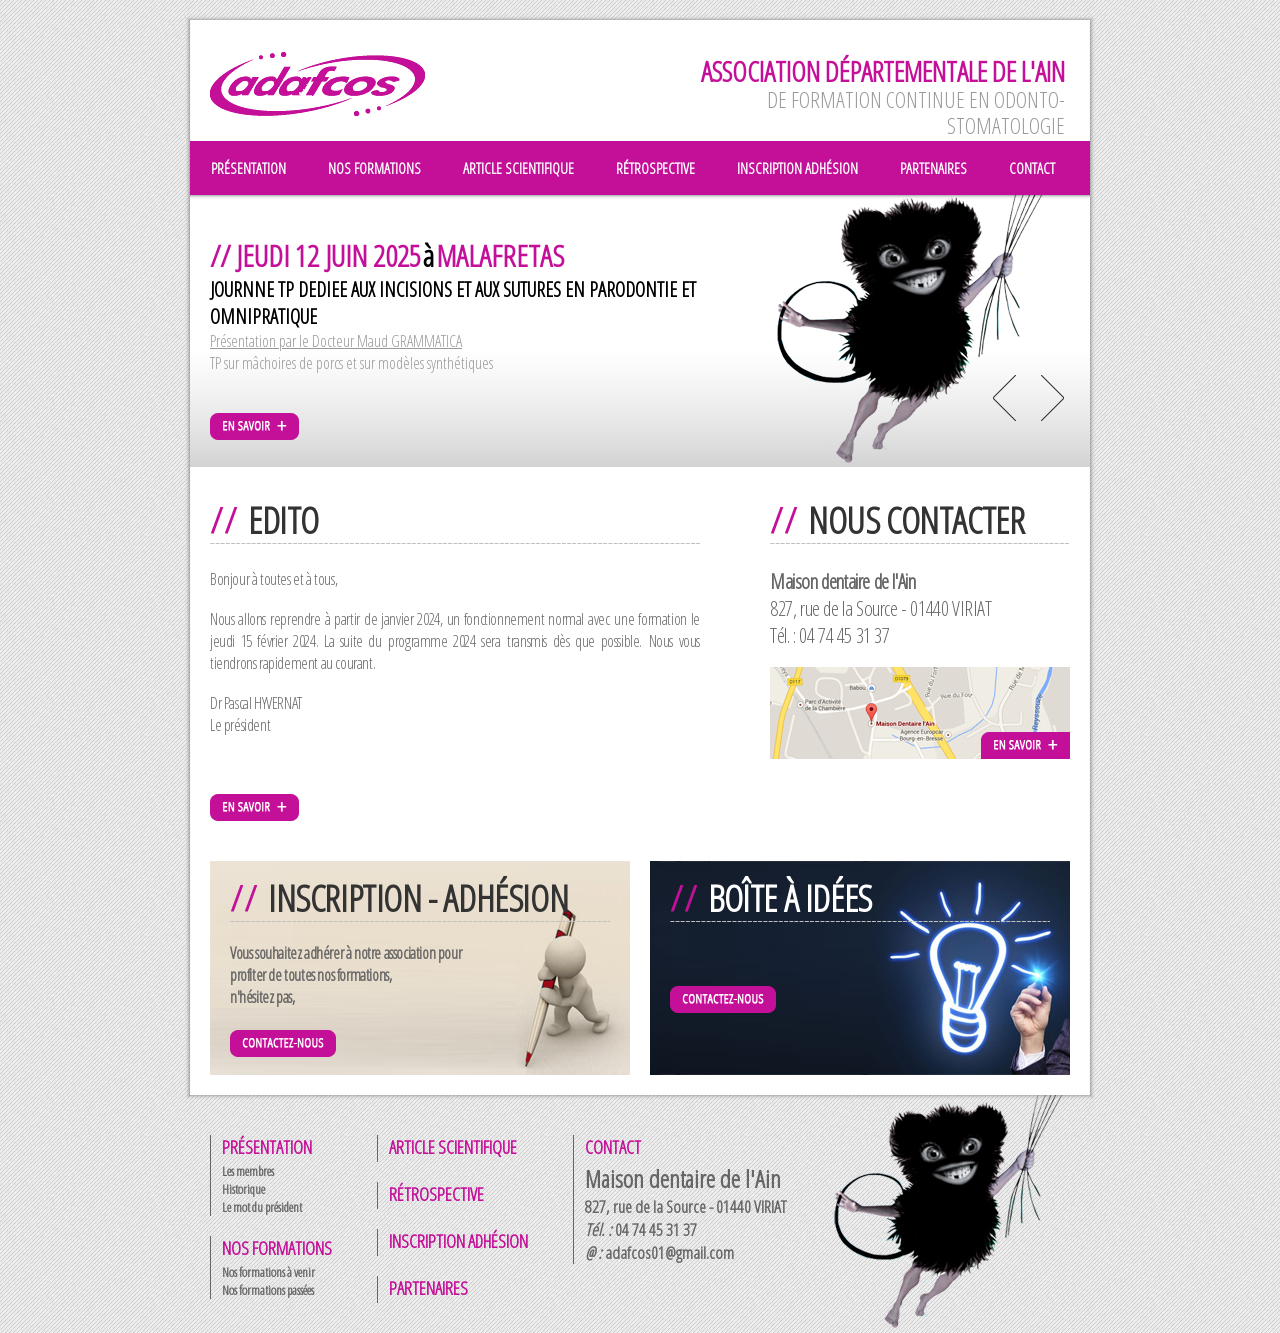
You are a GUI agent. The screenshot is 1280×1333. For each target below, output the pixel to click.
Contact (613, 1147)
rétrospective (655, 168)
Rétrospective (436, 1194)
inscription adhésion (797, 168)
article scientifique (518, 168)
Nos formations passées (268, 1290)
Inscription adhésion (458, 1241)
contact (1032, 168)
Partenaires (428, 1288)
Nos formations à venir (268, 1272)
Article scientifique (453, 1147)
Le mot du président (262, 1207)
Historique (243, 1189)
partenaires (933, 168)
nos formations (374, 168)
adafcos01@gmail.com (669, 1252)
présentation (248, 168)
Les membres (248, 1171)
